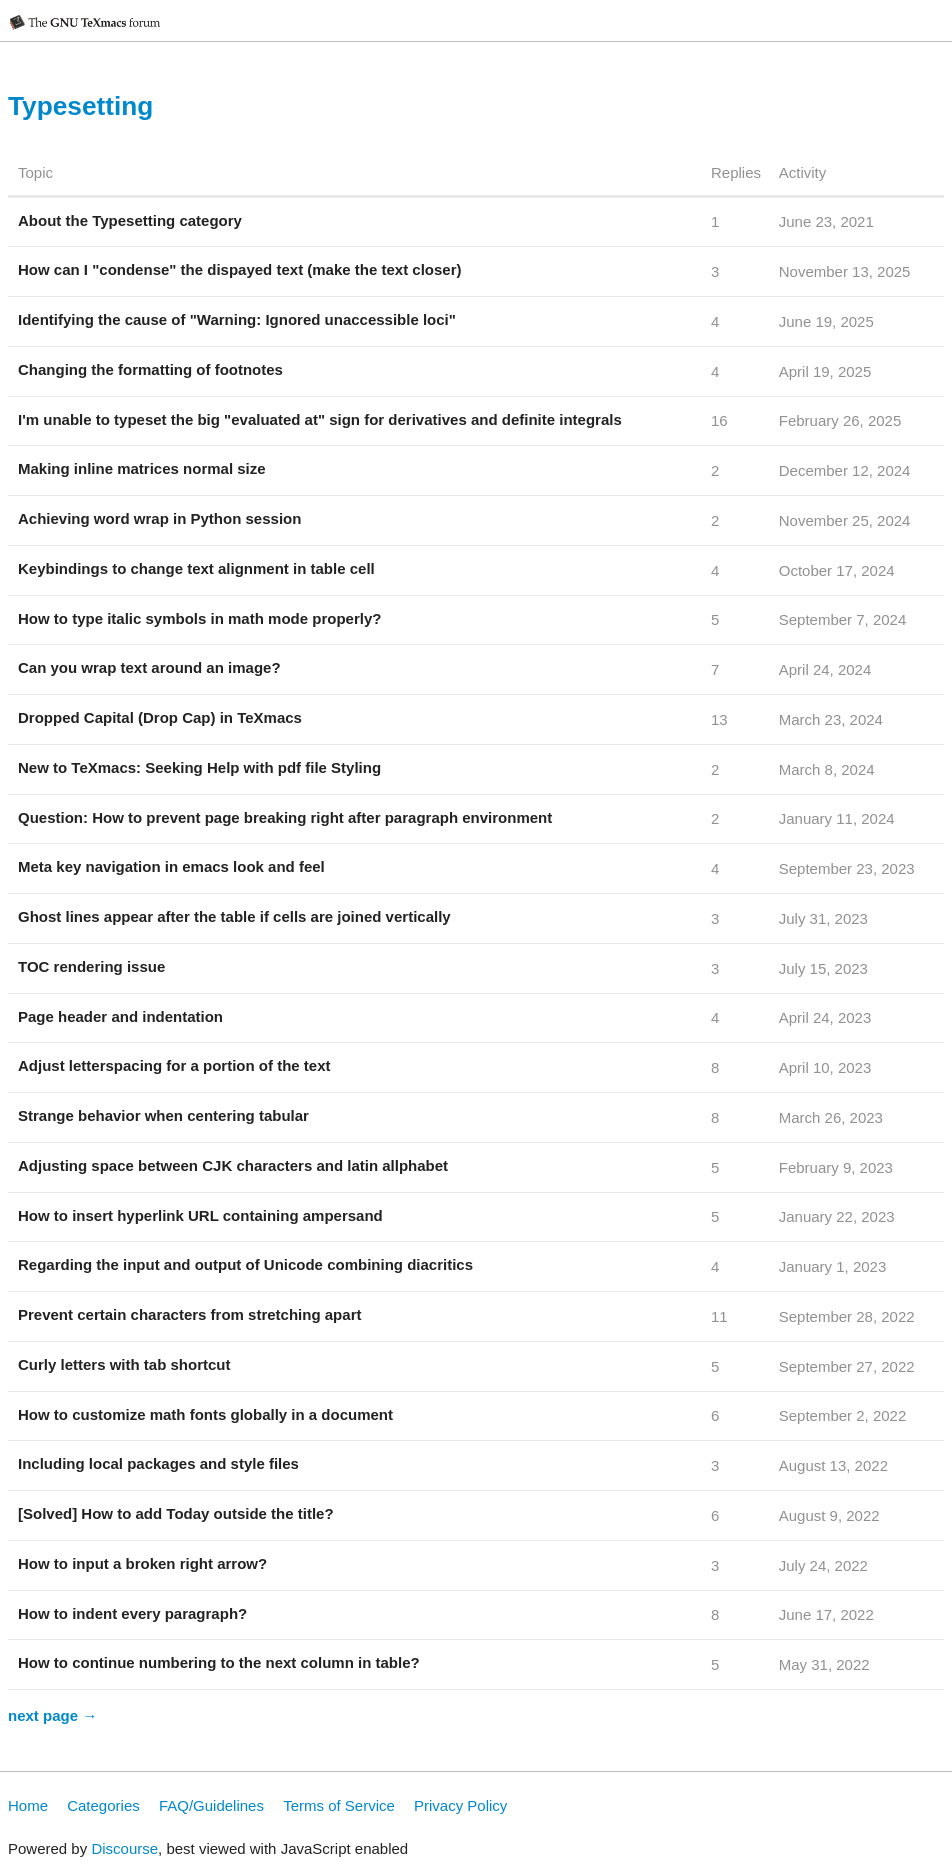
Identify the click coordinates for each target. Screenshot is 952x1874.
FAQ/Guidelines (211, 1805)
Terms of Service (339, 1805)
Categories (103, 1805)
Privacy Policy (460, 1805)
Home (28, 1805)
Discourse (124, 1848)
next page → (52, 1715)
